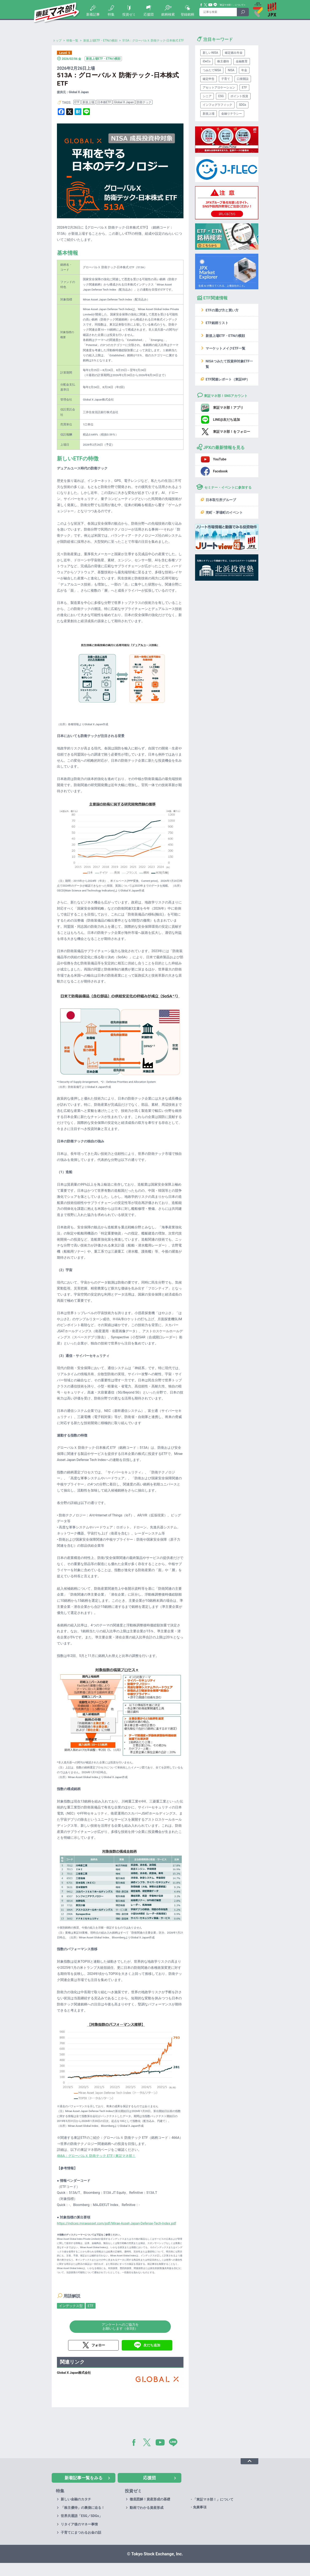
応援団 (149, 14)
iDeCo (206, 61)
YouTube (210, 5)
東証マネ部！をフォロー (231, 432)
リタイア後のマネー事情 (79, 2524)
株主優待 (223, 61)
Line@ (215, 5)
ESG (221, 96)
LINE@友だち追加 (226, 420)
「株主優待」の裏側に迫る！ (83, 2508)
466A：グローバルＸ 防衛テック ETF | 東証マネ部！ (96, 2156)
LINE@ (174, 2443)
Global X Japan (124, 102)
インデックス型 (71, 2306)
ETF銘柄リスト (217, 323)
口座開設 (243, 78)
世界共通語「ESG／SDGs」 (81, 2516)
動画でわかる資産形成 (146, 2508)
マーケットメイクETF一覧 (225, 348)
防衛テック (144, 102)
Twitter (206, 5)
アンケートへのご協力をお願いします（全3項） (120, 2327)
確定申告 (208, 78)
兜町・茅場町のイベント (224, 513)
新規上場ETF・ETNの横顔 (225, 336)
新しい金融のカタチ (76, 2499)
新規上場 (88, 102)
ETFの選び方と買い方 (222, 310)
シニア (207, 96)
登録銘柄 (187, 14)
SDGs (242, 104)
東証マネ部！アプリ (228, 408)
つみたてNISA (212, 70)
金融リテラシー (231, 113)
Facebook (201, 5)
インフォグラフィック (217, 104)
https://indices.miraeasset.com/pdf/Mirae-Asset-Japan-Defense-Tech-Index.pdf (116, 2223)
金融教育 (242, 61)
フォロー (98, 2345)
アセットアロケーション (219, 87)
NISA (231, 70)
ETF (77, 102)
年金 (244, 70)
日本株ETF (104, 102)
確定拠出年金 (234, 52)
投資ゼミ (129, 14)
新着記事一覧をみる (83, 2477)
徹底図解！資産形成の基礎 (150, 2499)
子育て (225, 78)
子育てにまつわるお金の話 (81, 2532)
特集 (111, 14)
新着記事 (93, 14)
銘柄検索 (168, 14)
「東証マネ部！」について (231, 5)
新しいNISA (210, 52)
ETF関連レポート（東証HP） (228, 379)
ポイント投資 (239, 96)
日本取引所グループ (221, 500)
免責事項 (199, 2507)
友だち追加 (151, 2345)
